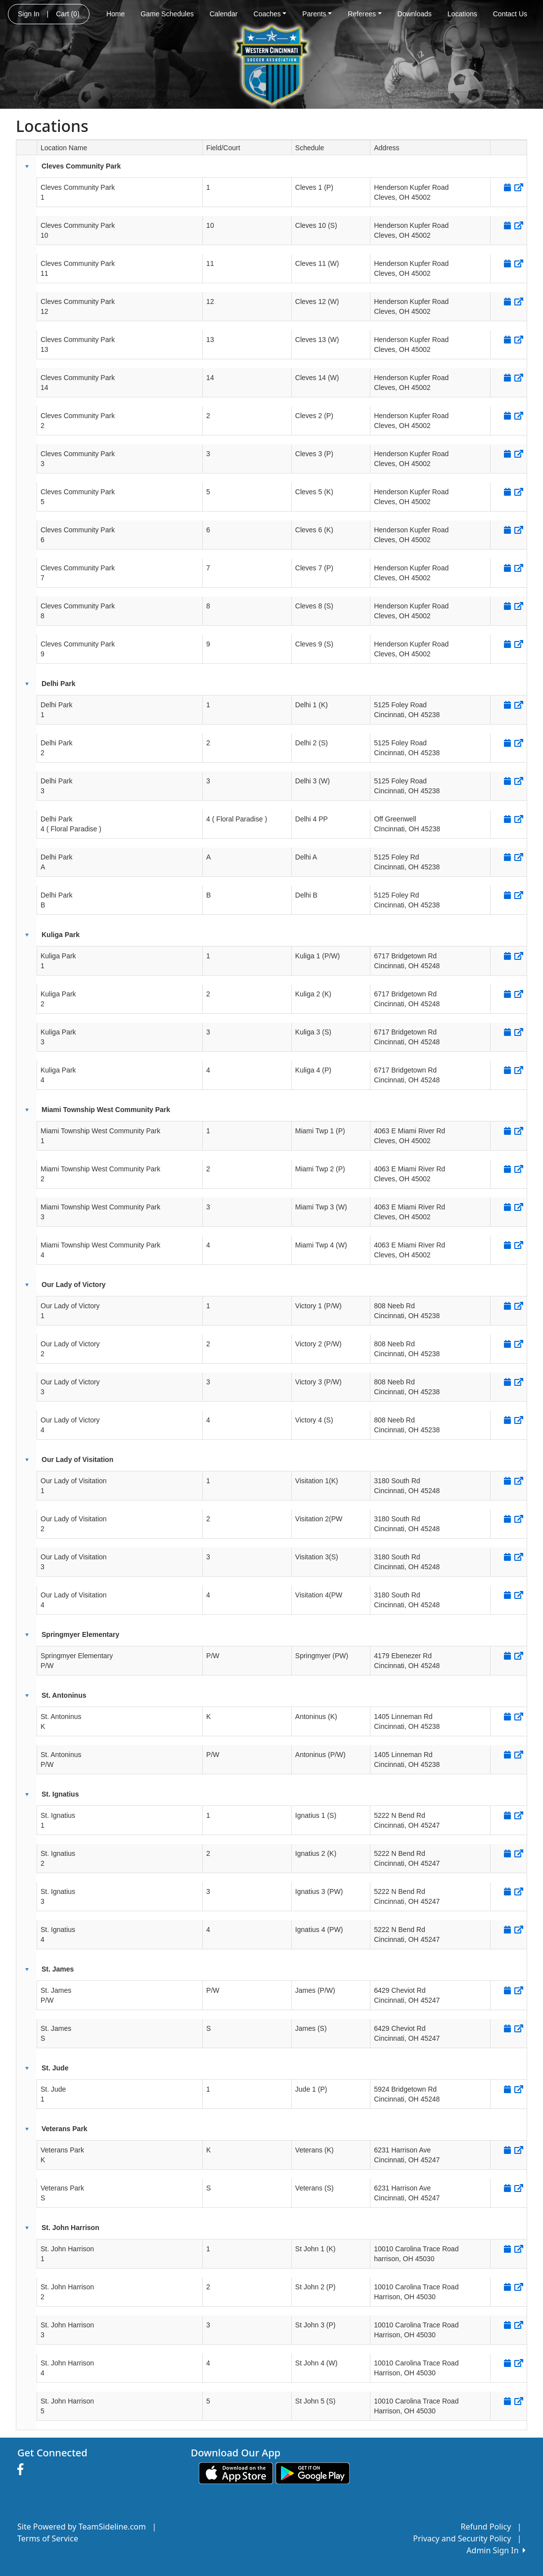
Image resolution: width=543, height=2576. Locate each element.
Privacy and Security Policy (462, 2538)
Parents (317, 14)
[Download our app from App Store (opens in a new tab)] (236, 2472)
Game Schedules (166, 14)
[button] (27, 166)
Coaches (270, 14)
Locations (462, 14)
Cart (67, 14)
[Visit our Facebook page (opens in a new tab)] (22, 2469)
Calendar (224, 14)
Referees (364, 14)
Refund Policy (486, 2526)
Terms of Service (47, 2538)
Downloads (415, 14)
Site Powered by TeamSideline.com (81, 2526)
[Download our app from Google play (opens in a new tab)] (312, 2472)
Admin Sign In (496, 2550)
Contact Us (510, 14)
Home (115, 14)
